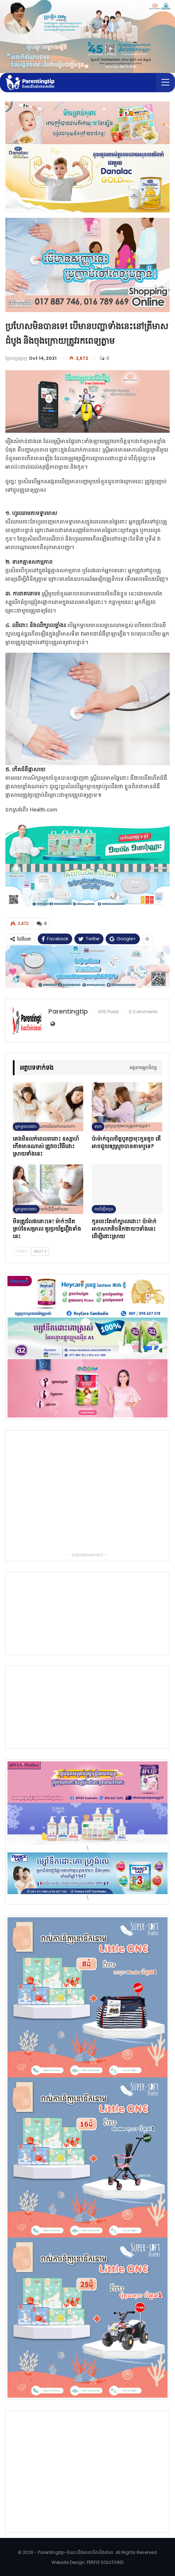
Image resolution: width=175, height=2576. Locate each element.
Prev (21, 1251)
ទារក (98, 1126)
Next (40, 1251)
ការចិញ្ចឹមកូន (103, 1208)
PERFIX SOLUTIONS (105, 2562)
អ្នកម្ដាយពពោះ (26, 1126)
